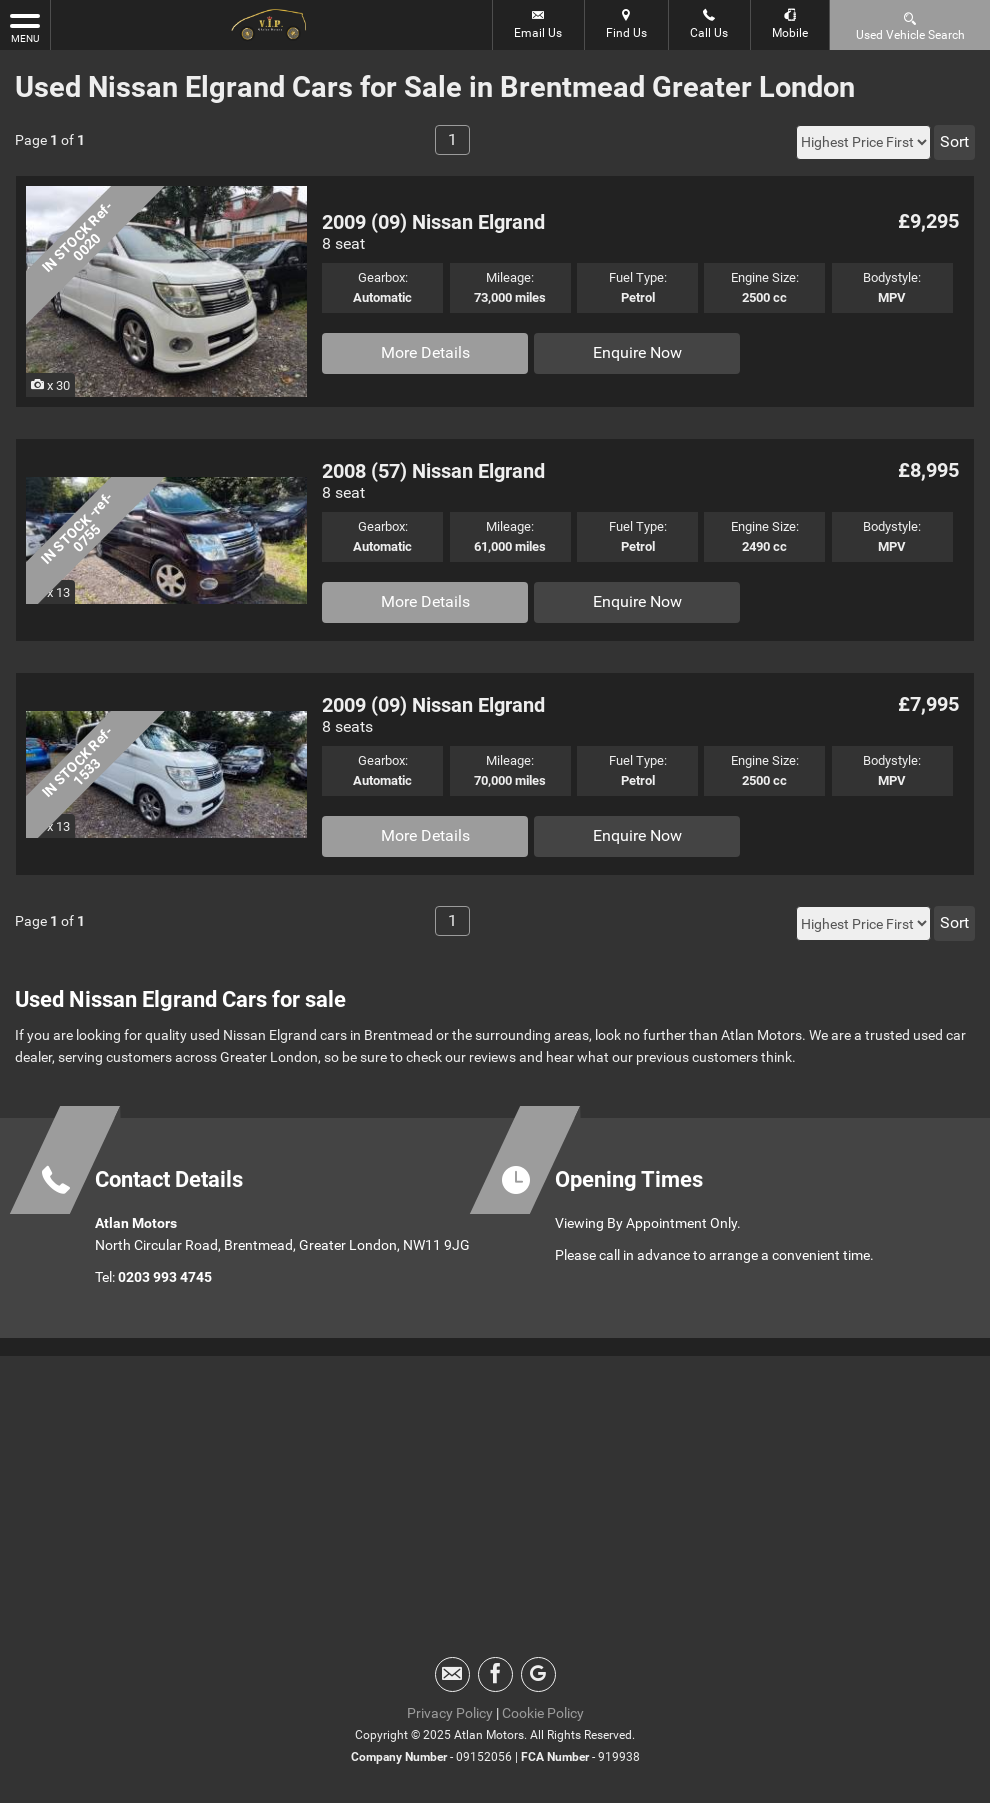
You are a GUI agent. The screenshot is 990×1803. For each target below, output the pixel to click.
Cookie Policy (543, 1713)
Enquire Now (637, 352)
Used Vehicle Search (910, 25)
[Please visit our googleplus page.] (538, 1674)
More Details (425, 352)
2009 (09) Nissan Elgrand (433, 222)
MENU (25, 27)
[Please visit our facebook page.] (495, 1674)
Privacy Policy (450, 1713)
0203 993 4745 (165, 1277)
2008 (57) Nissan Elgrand (433, 471)
